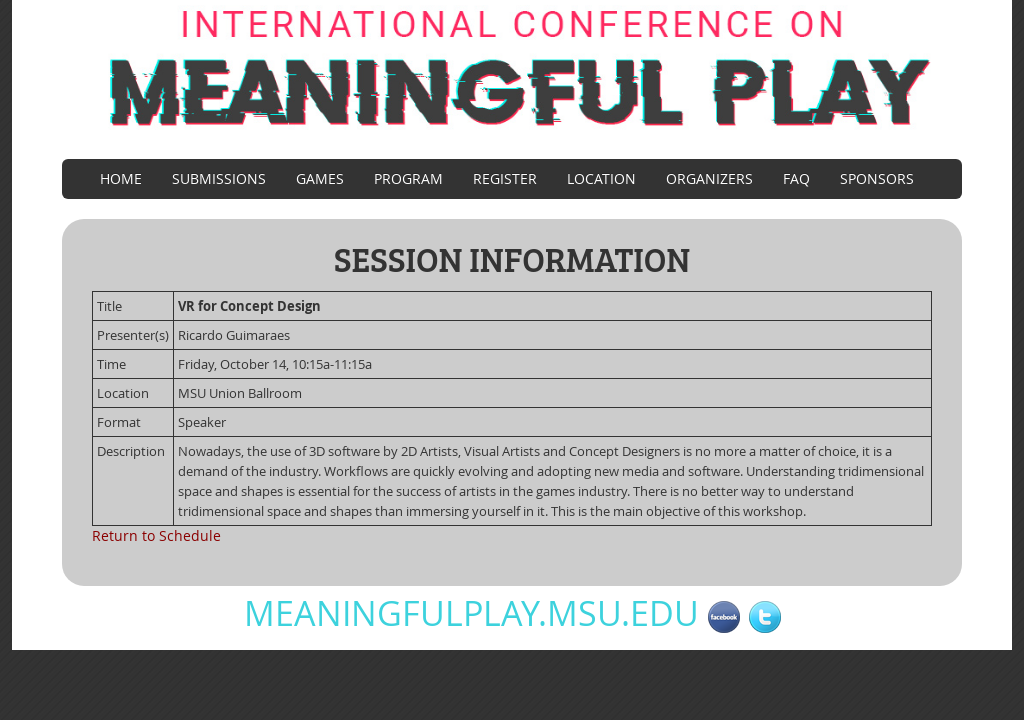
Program (408, 178)
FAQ (796, 178)
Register (505, 178)
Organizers (709, 178)
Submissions (219, 178)
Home (121, 178)
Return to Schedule (156, 535)
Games (320, 178)
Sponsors (877, 178)
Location (601, 178)
